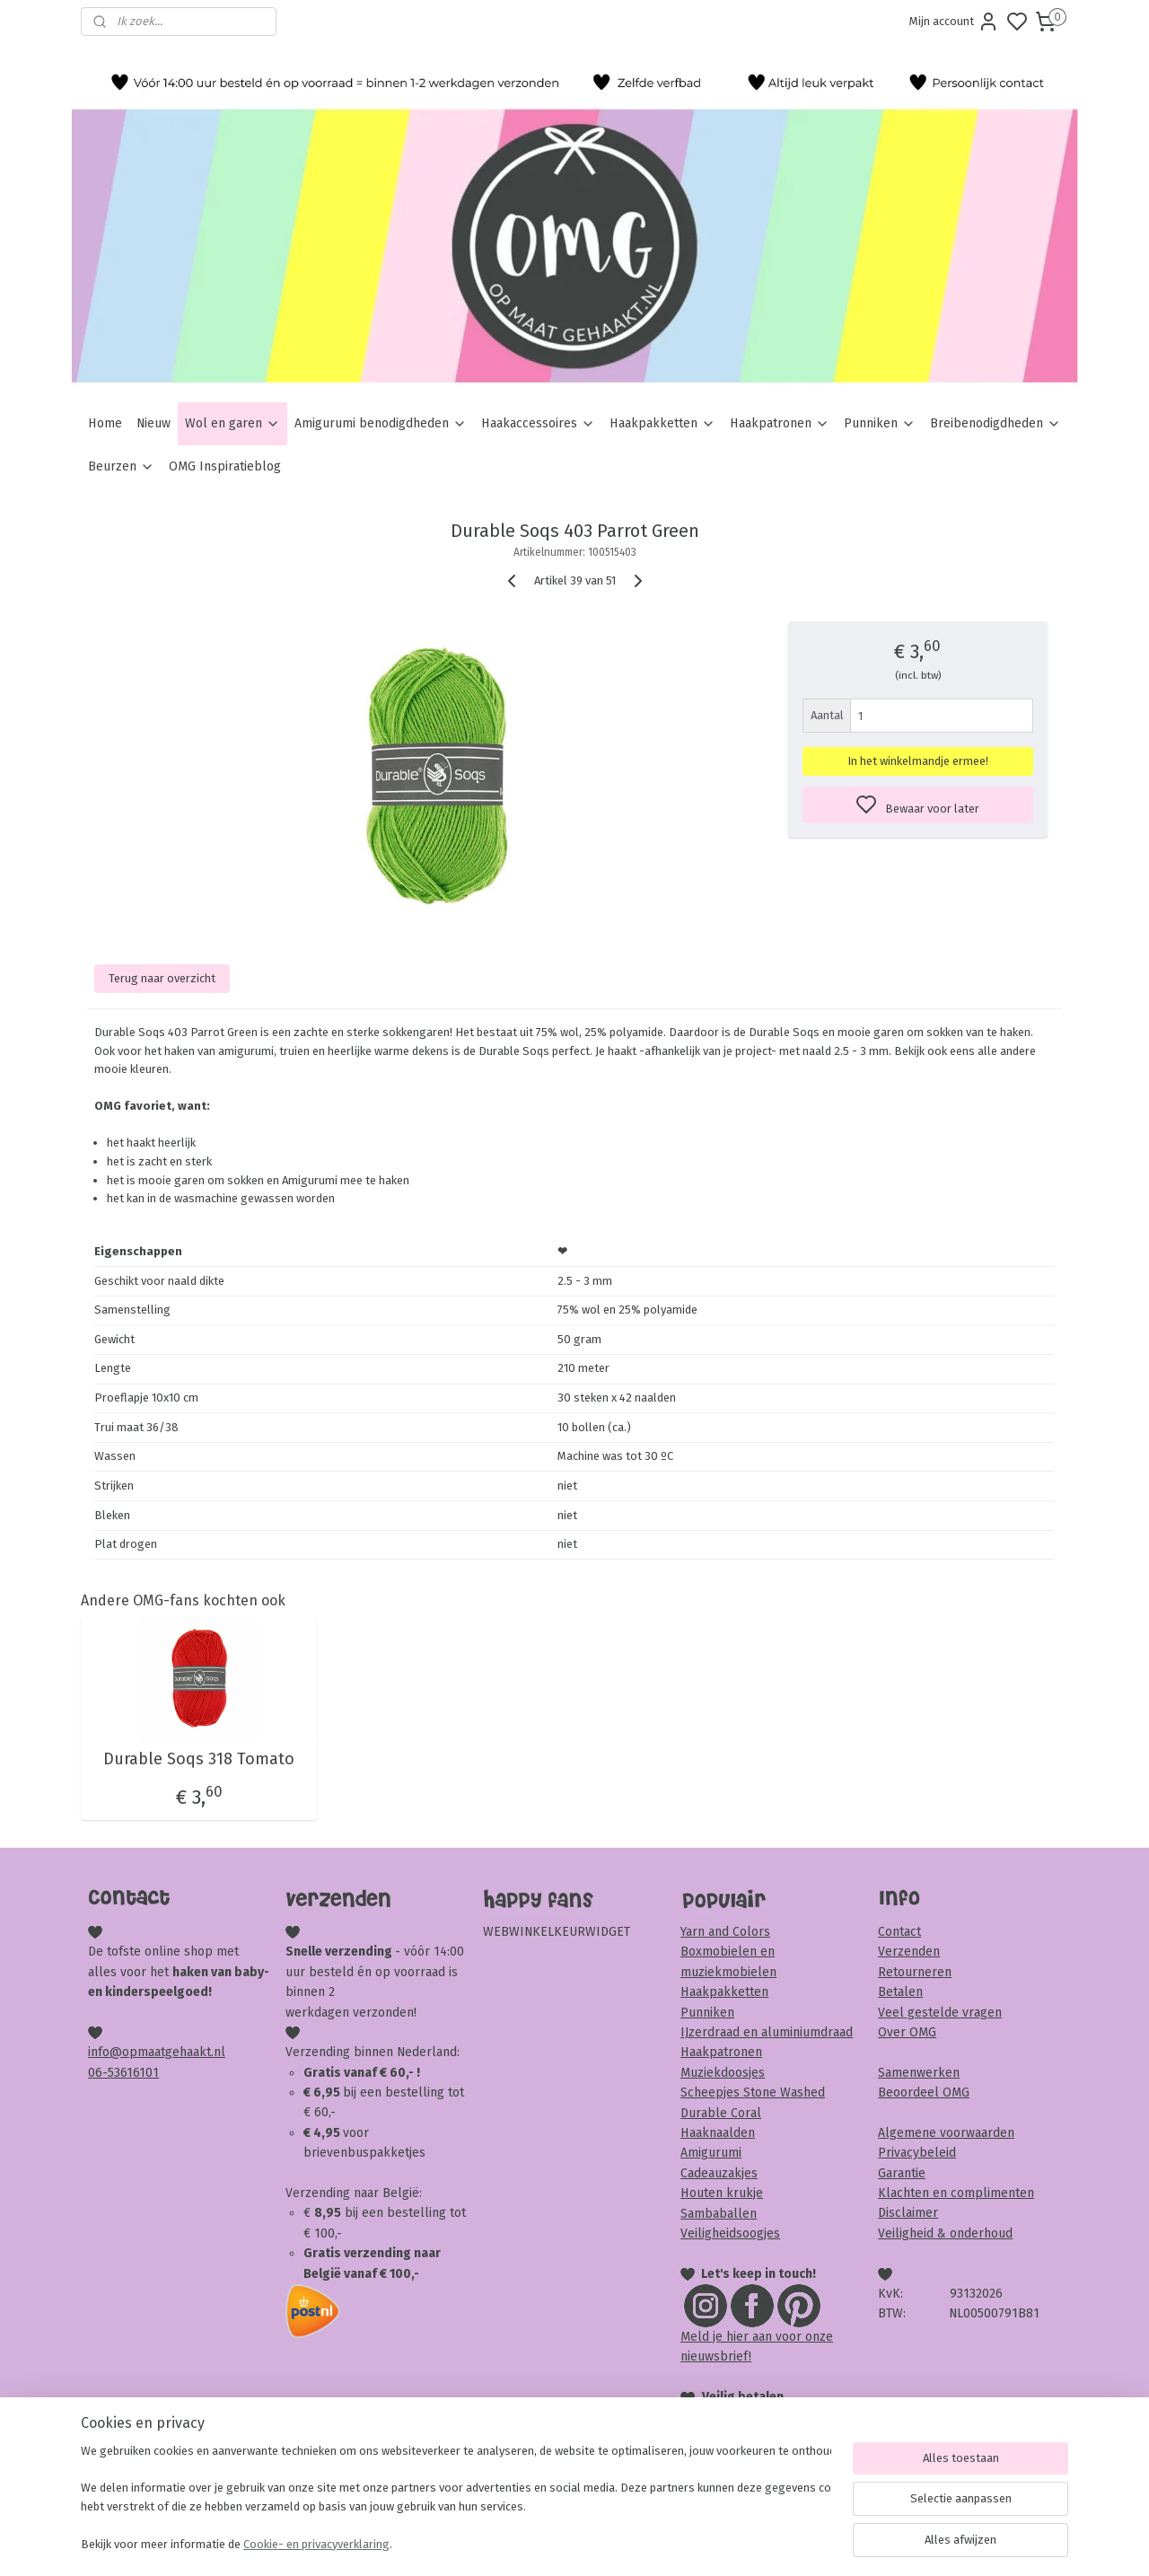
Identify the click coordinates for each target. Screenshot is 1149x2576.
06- (98, 2072)
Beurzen (121, 466)
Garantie (901, 2173)
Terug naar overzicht (162, 978)
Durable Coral (720, 2113)
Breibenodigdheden (995, 423)
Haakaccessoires (538, 423)
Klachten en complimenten (956, 2193)
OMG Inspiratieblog (225, 466)
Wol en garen (232, 423)
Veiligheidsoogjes (730, 2233)
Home (105, 423)
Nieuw (153, 423)
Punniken (880, 423)
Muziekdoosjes (722, 2072)
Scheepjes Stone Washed (752, 2092)
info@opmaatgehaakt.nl (156, 2052)
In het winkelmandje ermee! (917, 761)
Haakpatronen (779, 423)
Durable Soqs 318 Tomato (198, 1759)
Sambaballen (718, 2213)
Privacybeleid (917, 2152)
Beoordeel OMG (923, 2092)
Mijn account (954, 21)
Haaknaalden (717, 2133)
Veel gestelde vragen (940, 2012)
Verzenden (909, 1951)
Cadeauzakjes (719, 2173)
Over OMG (907, 2032)
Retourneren (915, 1972)
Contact (899, 1931)
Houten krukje (721, 2193)
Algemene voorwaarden (946, 2133)
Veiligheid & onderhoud (945, 2233)
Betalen (900, 1992)
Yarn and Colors (725, 1931)
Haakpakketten (662, 423)
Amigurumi (710, 2152)
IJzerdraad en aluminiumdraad (766, 2032)
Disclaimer (908, 2212)
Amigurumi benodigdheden (380, 423)
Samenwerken (919, 2072)
